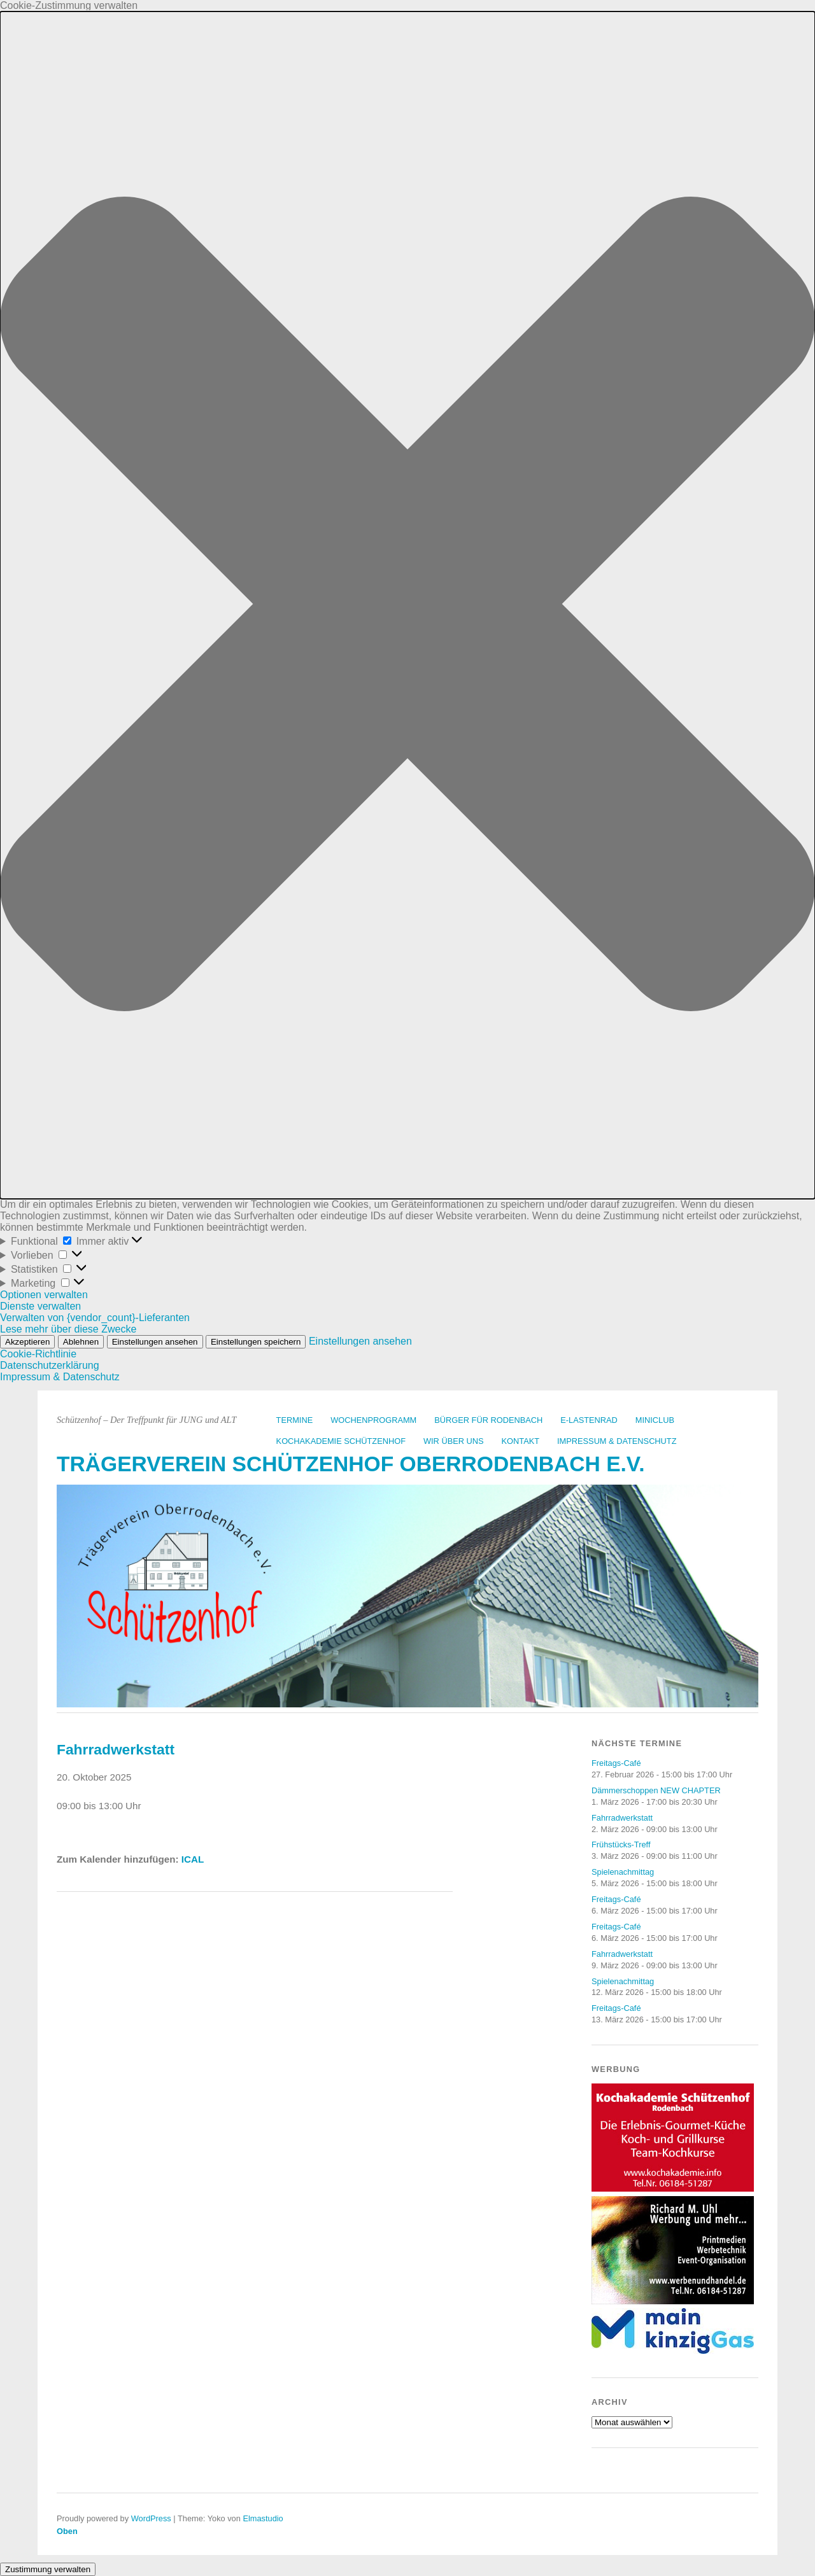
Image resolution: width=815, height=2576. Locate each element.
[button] (407, 605)
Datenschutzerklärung (49, 1365)
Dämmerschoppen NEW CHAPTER (656, 1790)
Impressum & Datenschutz (60, 1376)
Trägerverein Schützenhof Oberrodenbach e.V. (351, 1464)
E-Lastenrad (589, 1420)
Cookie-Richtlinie (38, 1353)
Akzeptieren (27, 1342)
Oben (67, 2531)
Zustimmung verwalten (47, 2569)
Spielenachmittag (623, 1872)
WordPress (151, 2518)
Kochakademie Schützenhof (341, 1441)
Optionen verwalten (44, 1294)
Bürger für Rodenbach (488, 1420)
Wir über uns (453, 1441)
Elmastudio (263, 2518)
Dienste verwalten (40, 1306)
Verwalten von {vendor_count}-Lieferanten (95, 1317)
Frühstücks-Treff (621, 1844)
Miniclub (654, 1420)
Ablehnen (81, 1342)
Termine (294, 1420)
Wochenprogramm (373, 1420)
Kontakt (521, 1441)
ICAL (192, 1859)
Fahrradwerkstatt (622, 1818)
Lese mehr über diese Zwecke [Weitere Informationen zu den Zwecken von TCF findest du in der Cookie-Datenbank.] (68, 1329)
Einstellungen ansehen (155, 1342)
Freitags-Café (616, 1763)
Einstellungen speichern (256, 1342)
